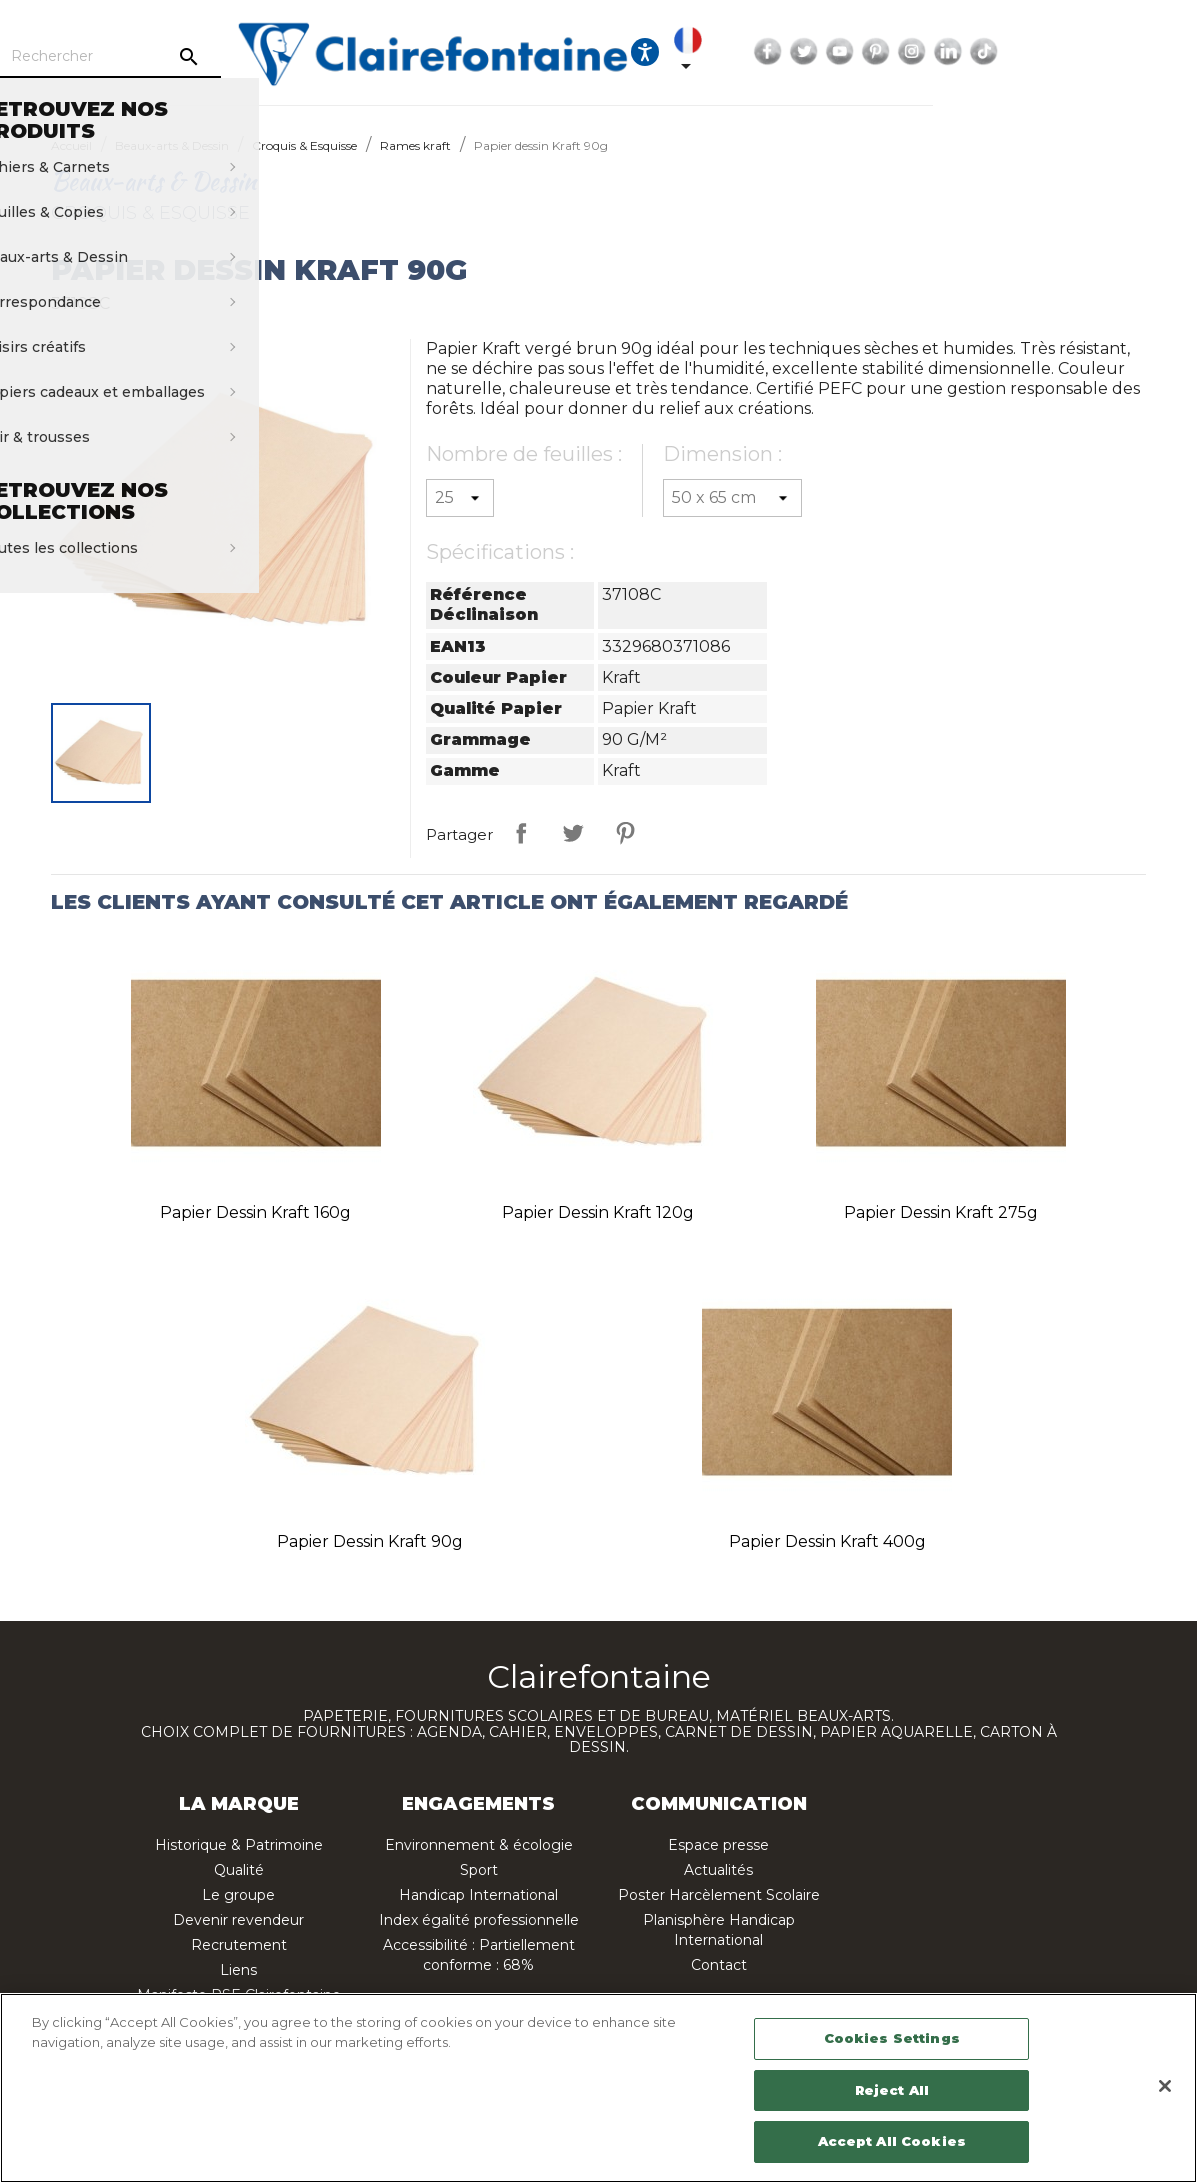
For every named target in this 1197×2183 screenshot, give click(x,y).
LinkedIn (1099, 52)
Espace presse (718, 1845)
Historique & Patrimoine (239, 1845)
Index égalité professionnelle (479, 1920)
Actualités (718, 1870)
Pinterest (1027, 52)
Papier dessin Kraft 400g (827, 1541)
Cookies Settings (892, 2038)
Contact (719, 1965)
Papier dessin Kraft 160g (255, 1212)
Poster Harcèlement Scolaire (719, 1895)
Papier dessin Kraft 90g (370, 1541)
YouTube (991, 52)
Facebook (919, 52)
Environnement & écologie (479, 1845)
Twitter (955, 52)
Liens (238, 1970)
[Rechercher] (246, 57)
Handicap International (478, 1895)
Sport (479, 1870)
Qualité (239, 1870)
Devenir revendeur (238, 1920)
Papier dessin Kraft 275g (941, 1212)
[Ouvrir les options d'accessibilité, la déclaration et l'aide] (796, 52)
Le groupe (238, 1895)
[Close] (1165, 2086)
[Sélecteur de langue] (843, 52)
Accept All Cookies (892, 2141)
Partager (521, 833)
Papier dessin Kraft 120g (598, 1212)
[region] (598, 2088)
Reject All (892, 2090)
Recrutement (239, 1945)
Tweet (573, 833)
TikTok (1135, 52)
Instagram (1063, 52)
